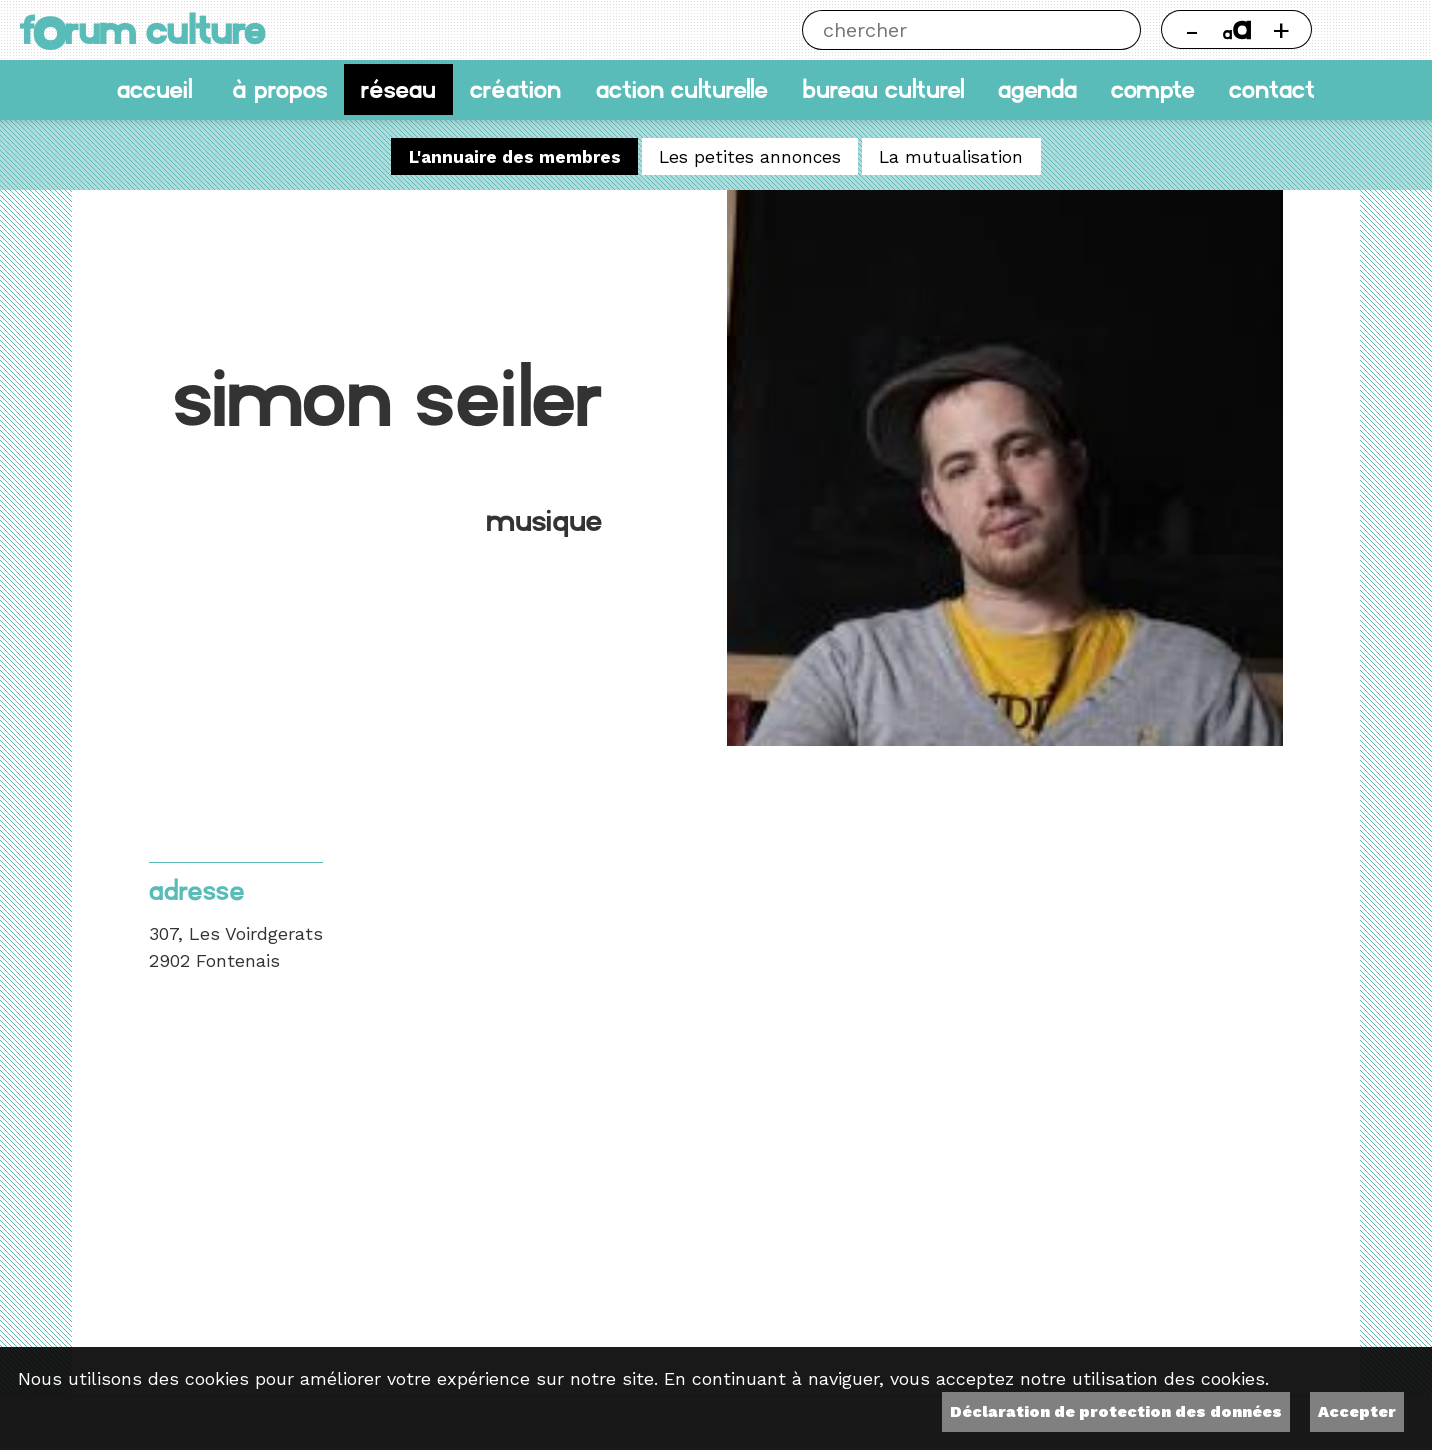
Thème (1372, 30)
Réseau (398, 89)
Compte (1153, 89)
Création (515, 89)
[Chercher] (951, 30)
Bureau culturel (883, 89)
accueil (154, 89)
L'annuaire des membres (515, 156)
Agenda (1037, 89)
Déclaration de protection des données (1116, 1411)
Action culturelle (682, 89)
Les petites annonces (750, 156)
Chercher (1121, 30)
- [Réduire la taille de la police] (1192, 29)
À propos (279, 89)
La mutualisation (951, 156)
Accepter (1357, 1411)
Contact (1272, 89)
